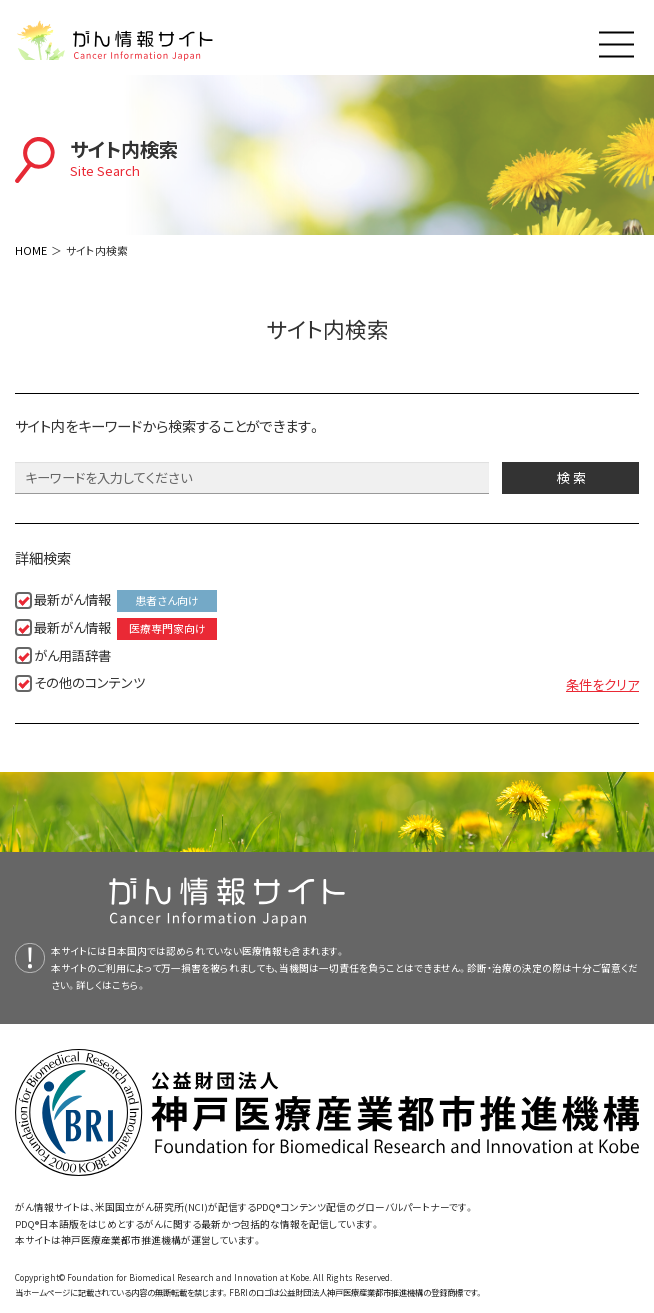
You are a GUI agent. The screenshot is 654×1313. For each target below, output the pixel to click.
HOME (31, 250)
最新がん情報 (125, 601)
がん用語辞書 (72, 655)
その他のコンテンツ (89, 682)
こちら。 (129, 985)
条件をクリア (602, 684)
